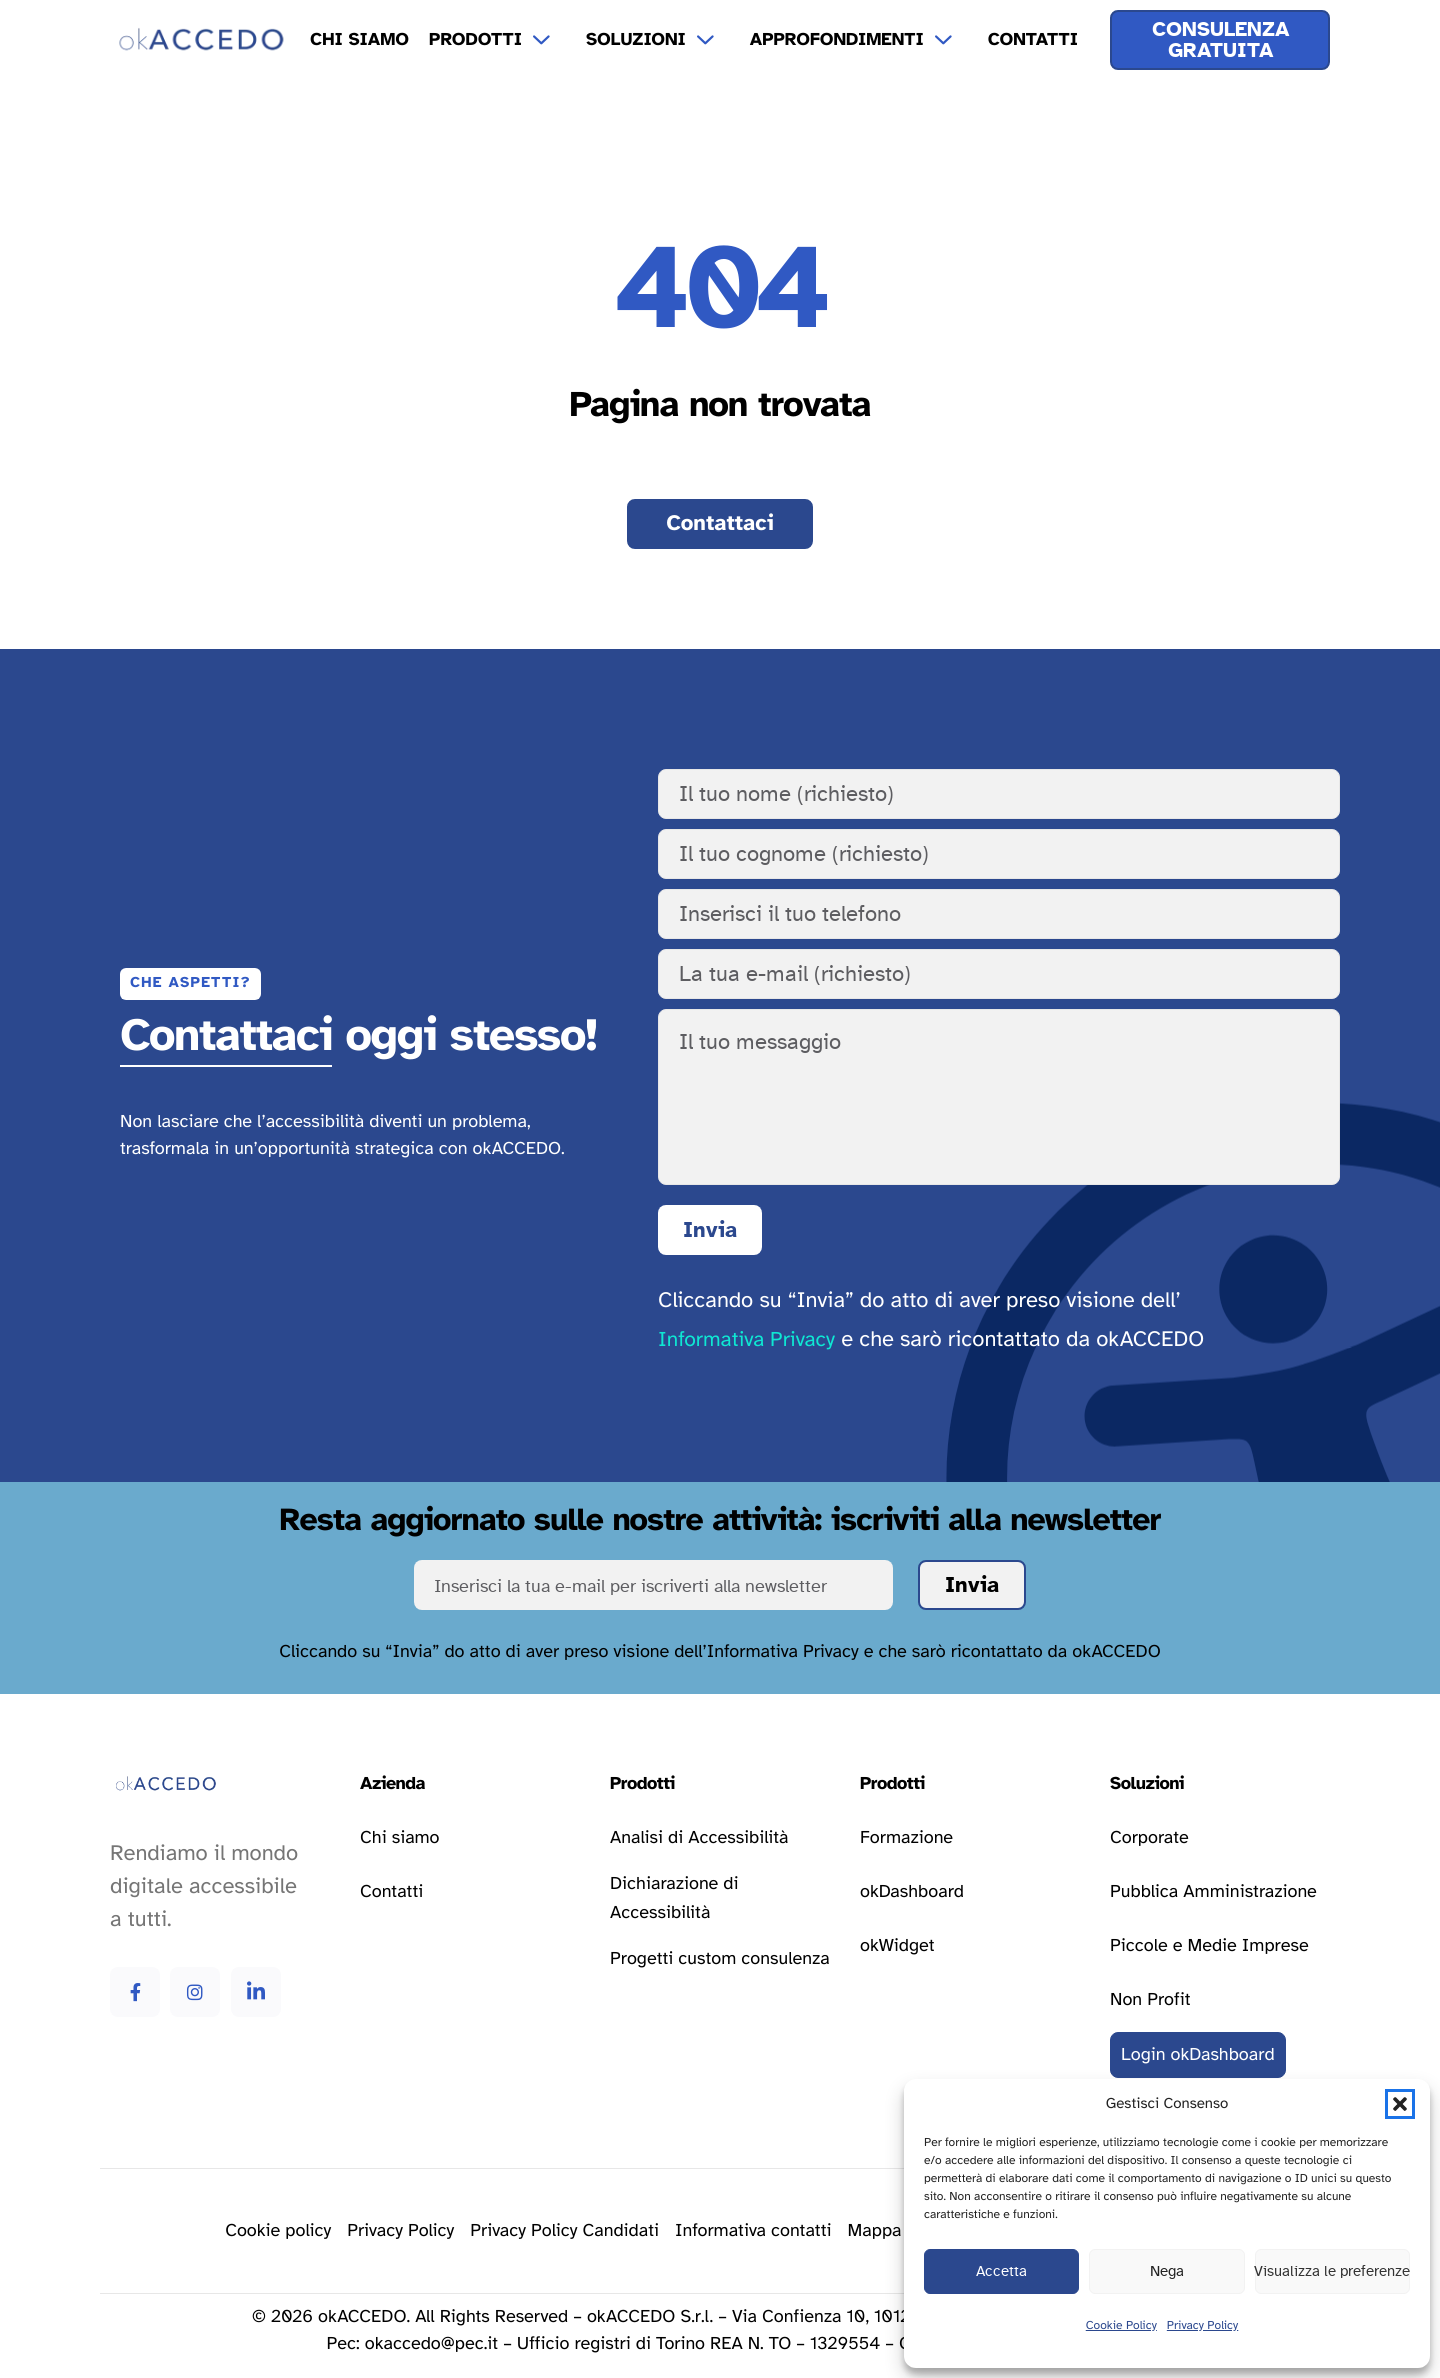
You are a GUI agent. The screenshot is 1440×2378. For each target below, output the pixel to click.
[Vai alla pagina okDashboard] (912, 1892)
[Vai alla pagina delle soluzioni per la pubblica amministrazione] (1213, 1892)
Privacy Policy (1202, 2326)
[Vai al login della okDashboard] (1198, 2055)
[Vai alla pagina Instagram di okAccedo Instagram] (195, 1992)
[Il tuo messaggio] (999, 1097)
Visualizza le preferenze (1332, 2271)
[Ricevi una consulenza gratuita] (1220, 40)
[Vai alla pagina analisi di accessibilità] (699, 1838)
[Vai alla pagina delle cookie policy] (278, 2231)
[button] (1400, 2104)
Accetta (1001, 2271)
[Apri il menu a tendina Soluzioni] (718, 40)
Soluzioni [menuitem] (636, 40)
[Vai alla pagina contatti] (720, 524)
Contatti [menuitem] (1033, 40)
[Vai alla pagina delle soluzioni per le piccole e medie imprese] (1209, 1946)
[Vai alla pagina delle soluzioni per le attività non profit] (1150, 2000)
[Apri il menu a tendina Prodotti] (554, 40)
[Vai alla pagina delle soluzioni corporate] (1149, 1838)
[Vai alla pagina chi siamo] (399, 1838)
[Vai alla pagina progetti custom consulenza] (720, 1960)
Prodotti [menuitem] (475, 40)
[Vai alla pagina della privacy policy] (400, 2231)
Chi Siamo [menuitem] (359, 40)
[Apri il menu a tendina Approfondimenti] (956, 40)
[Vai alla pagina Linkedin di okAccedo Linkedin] (256, 1992)
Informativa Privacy (746, 1340)
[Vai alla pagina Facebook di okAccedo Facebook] (135, 1992)
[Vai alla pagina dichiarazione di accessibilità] (720, 1899)
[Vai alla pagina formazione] (906, 1838)
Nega (1167, 2271)
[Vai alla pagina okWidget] (897, 1946)
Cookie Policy (1121, 2326)
